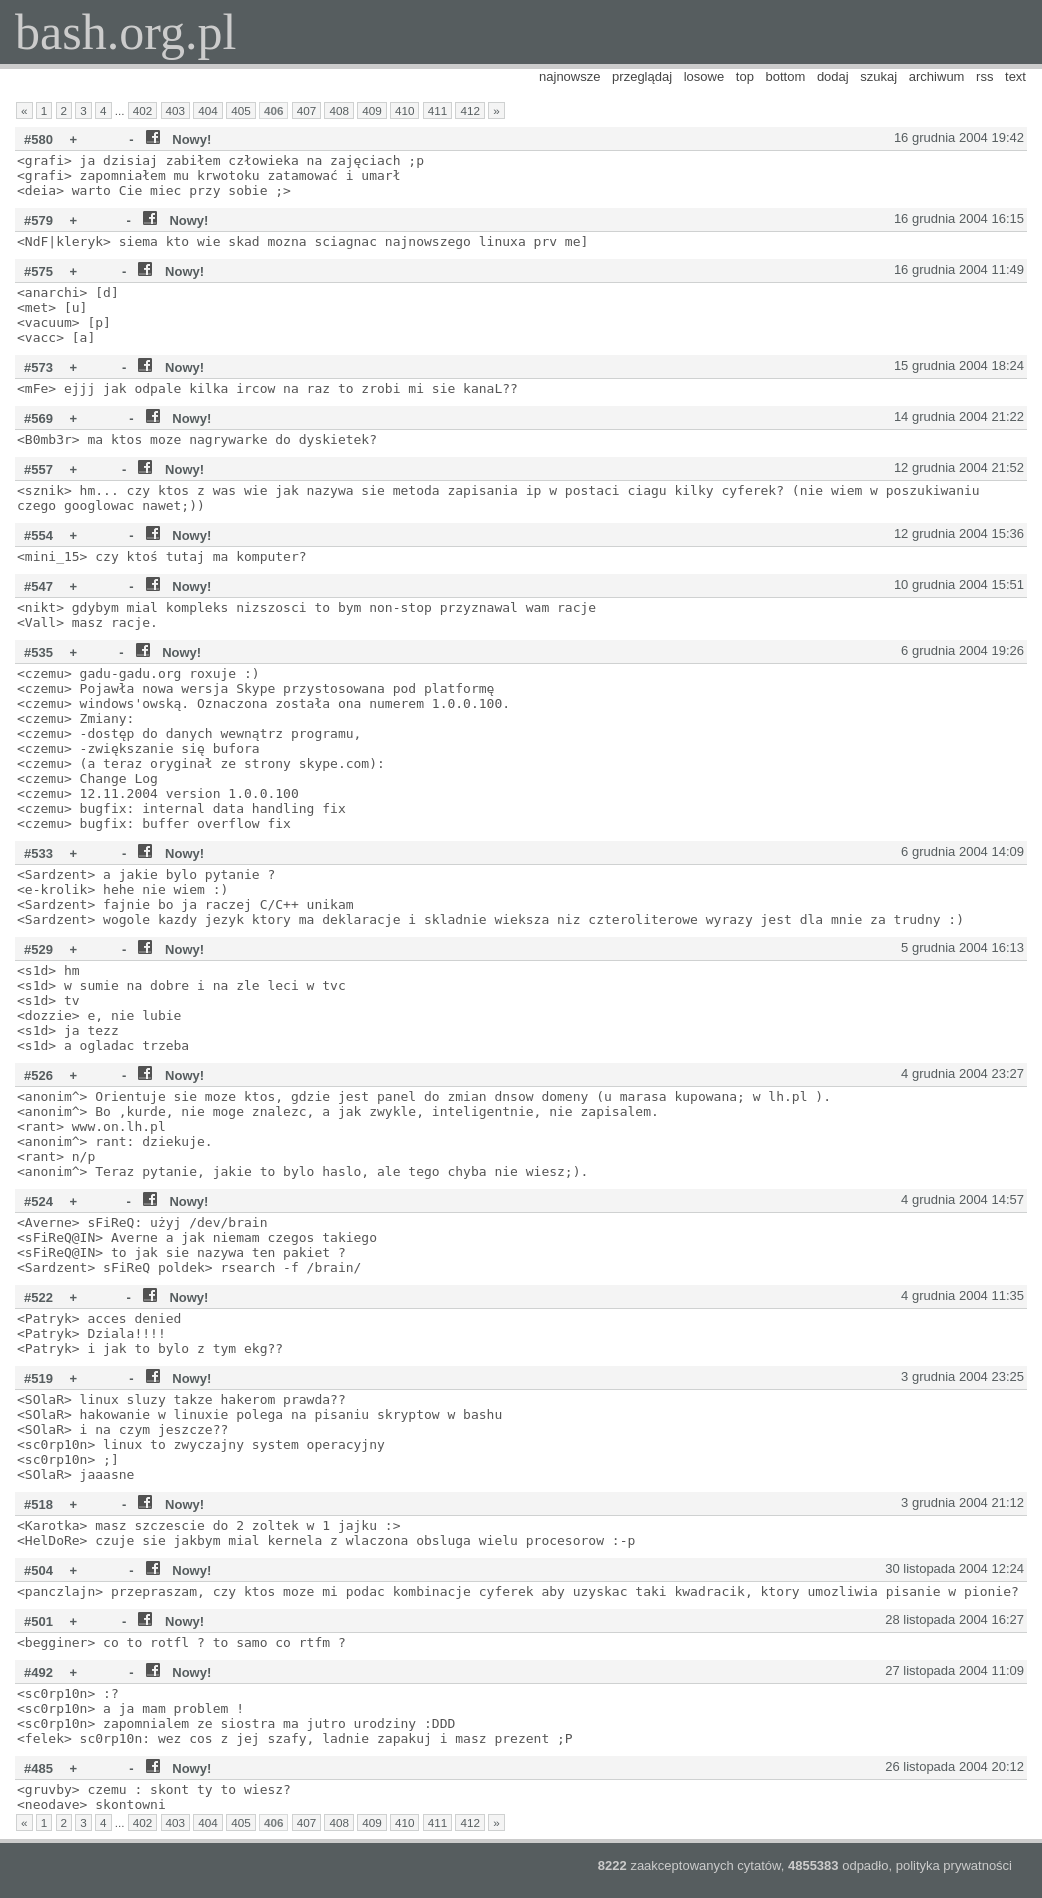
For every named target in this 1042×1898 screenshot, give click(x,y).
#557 (38, 469)
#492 (38, 1672)
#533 (38, 853)
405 (241, 110)
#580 (38, 139)
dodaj (833, 76)
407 (307, 110)
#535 (38, 652)
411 (438, 110)
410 (405, 110)
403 (176, 110)
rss (984, 76)
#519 (38, 1378)
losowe (704, 76)
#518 (38, 1504)
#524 (38, 1201)
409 (372, 110)
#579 (38, 220)
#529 (38, 949)
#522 (38, 1297)
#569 (38, 418)
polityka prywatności (954, 1865)
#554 (38, 535)
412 (470, 110)
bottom (786, 76)
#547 (38, 586)
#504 (38, 1570)
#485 (38, 1768)
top (745, 76)
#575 (38, 271)
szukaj (878, 76)
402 (143, 110)
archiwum (937, 76)
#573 (38, 367)
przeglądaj (642, 76)
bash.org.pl (125, 32)
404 (208, 110)
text (1015, 76)
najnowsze (569, 76)
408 (339, 110)
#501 (38, 1621)
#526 (38, 1075)
